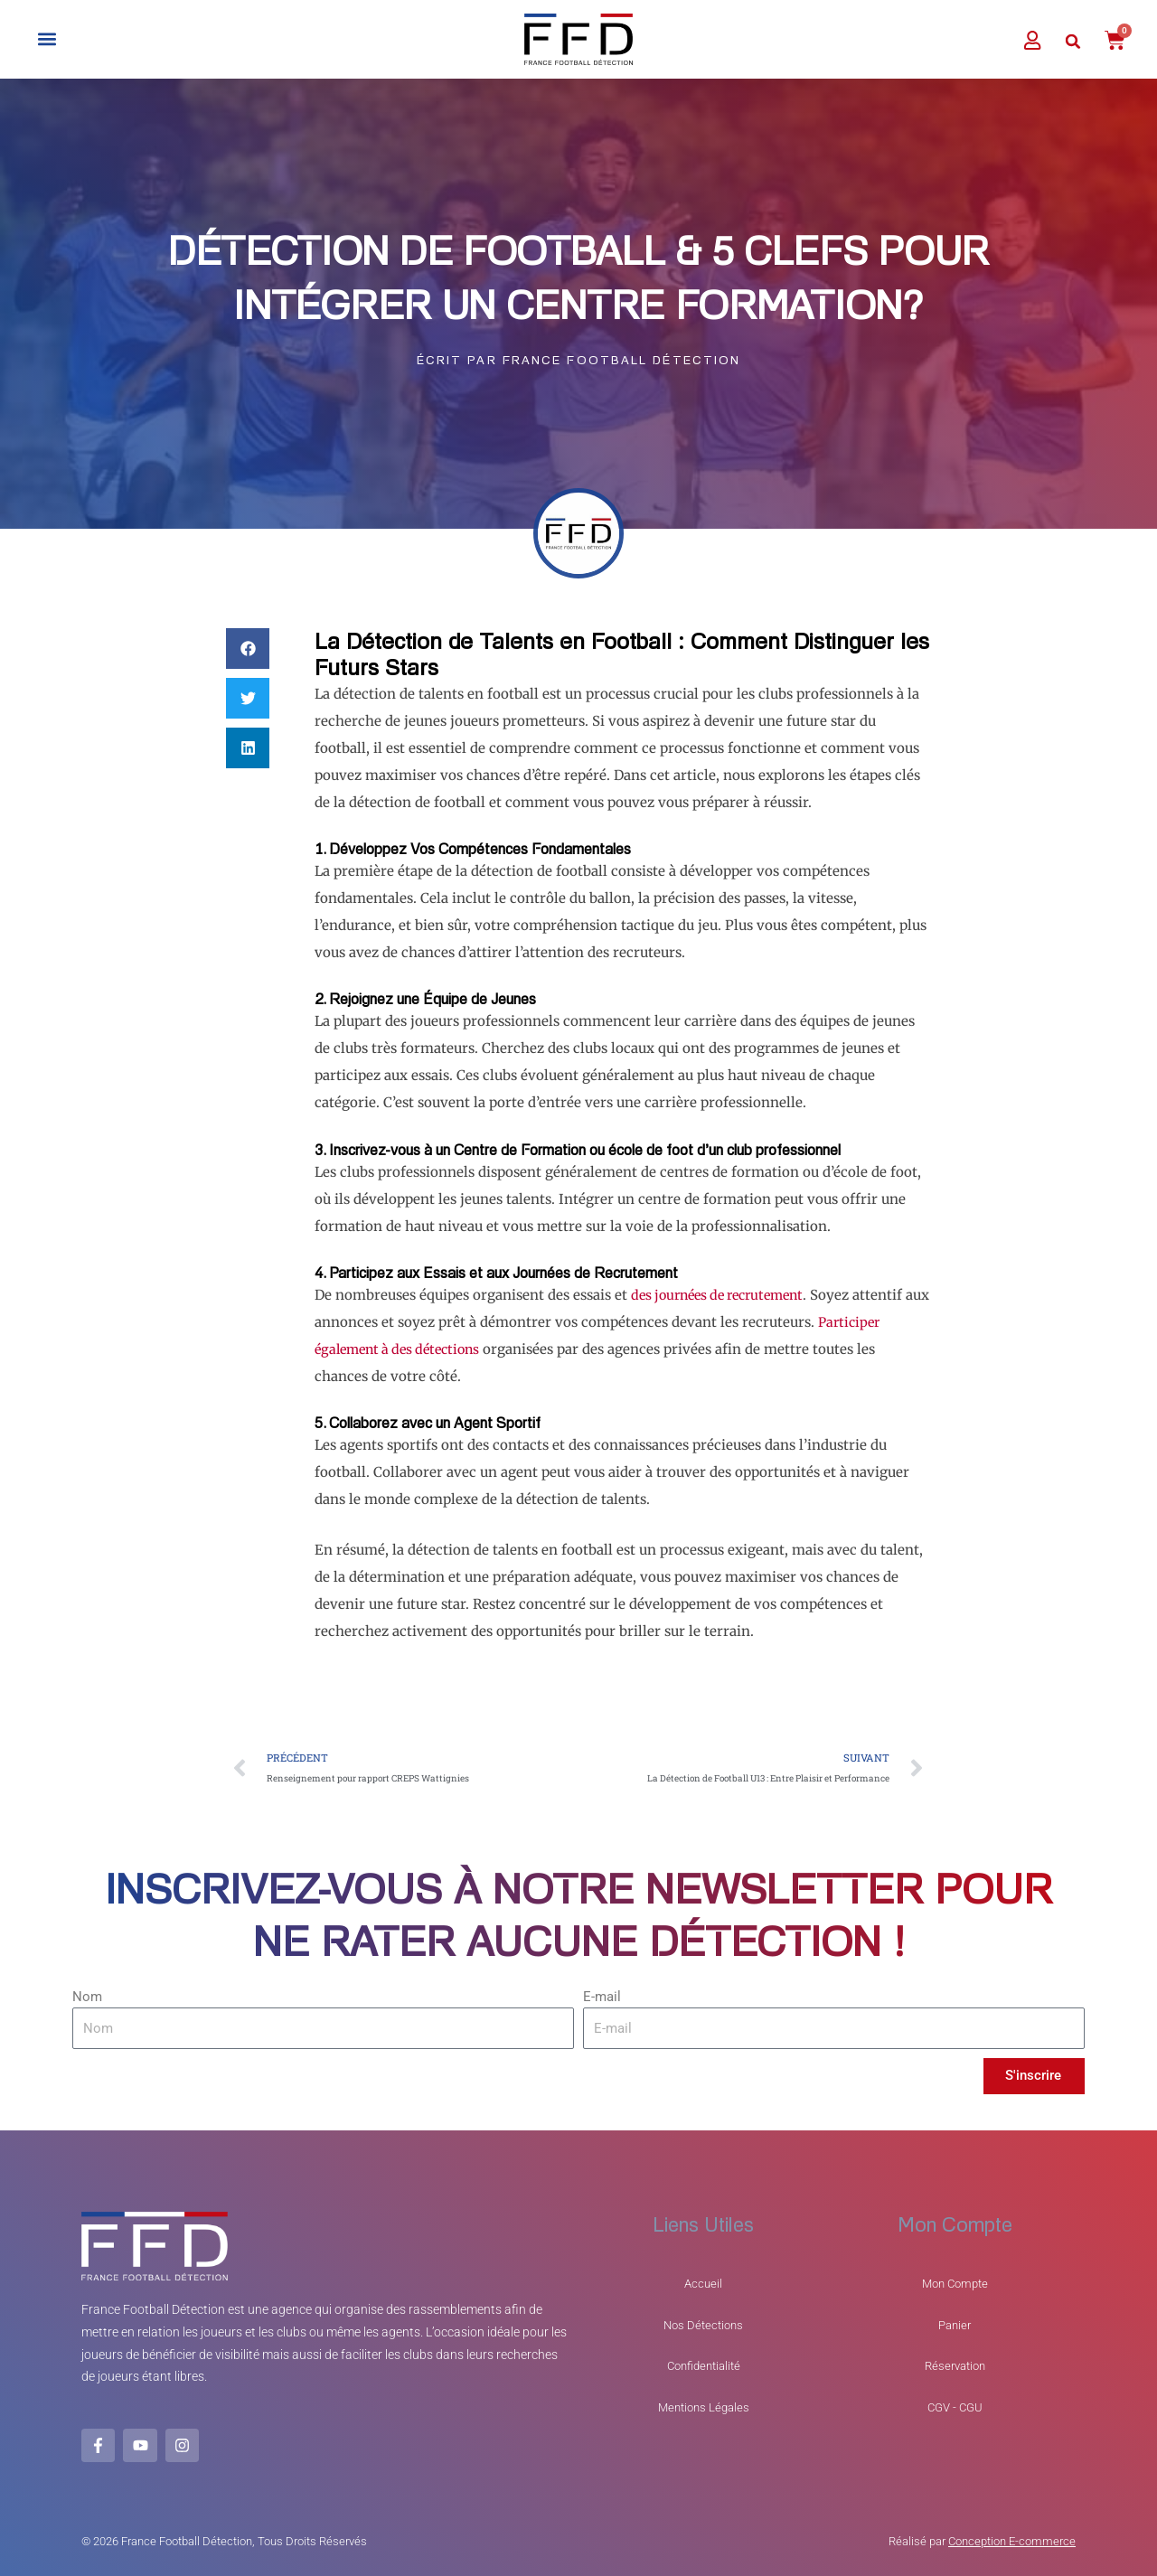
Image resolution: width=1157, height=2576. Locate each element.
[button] (46, 39)
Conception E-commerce (1012, 2540)
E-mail (602, 1999)
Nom (87, 1999)
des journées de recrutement (725, 1295)
